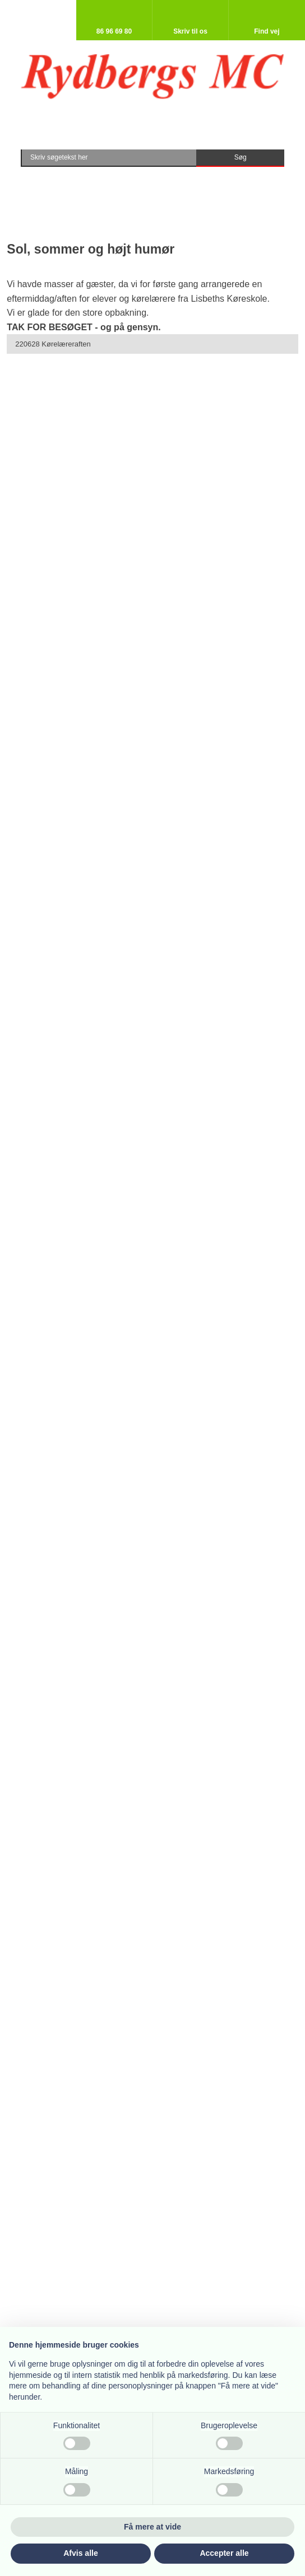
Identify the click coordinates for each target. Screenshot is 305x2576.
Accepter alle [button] (224, 2553)
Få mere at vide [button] (152, 2526)
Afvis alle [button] (80, 2553)
